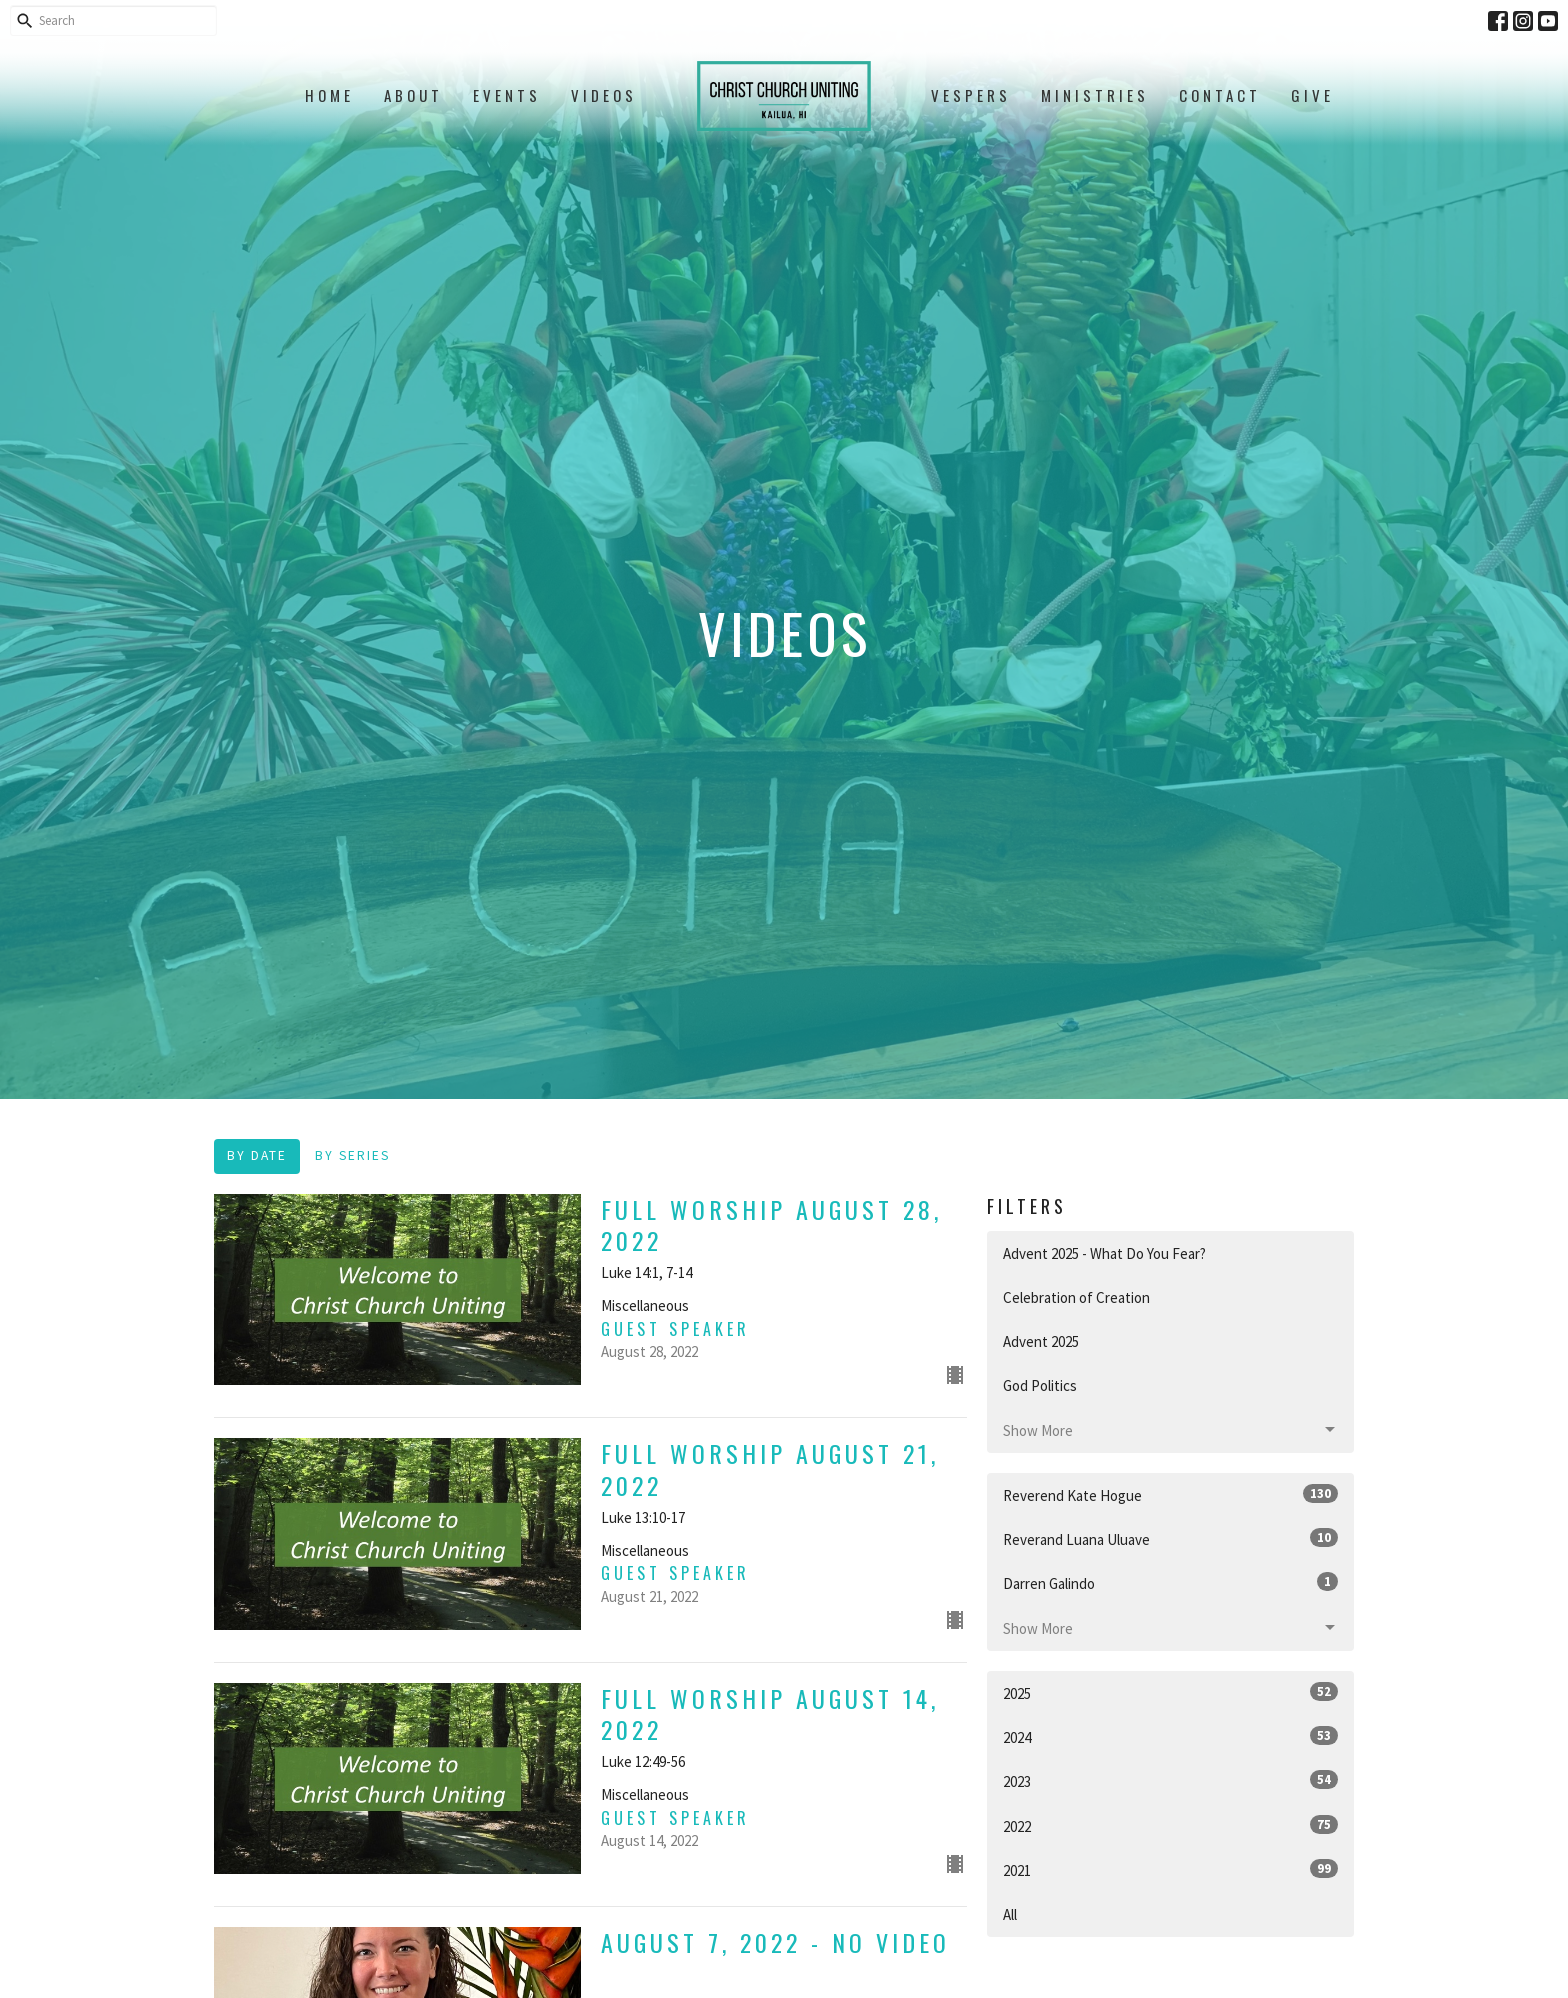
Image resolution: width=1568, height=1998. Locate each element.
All (1010, 1914)
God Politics (1040, 1385)
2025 (1170, 1692)
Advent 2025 (1041, 1341)
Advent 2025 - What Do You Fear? (1104, 1253)
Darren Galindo (1170, 1582)
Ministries (1095, 95)
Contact (1220, 95)
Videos (604, 95)
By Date (257, 1155)
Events (507, 95)
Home (329, 95)
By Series (352, 1155)
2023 (1170, 1780)
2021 (1170, 1869)
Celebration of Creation (1076, 1297)
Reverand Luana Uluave (1170, 1538)
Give (1312, 95)
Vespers (971, 95)
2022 (1170, 1825)
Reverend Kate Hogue (1170, 1494)
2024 (1170, 1736)
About (413, 95)
